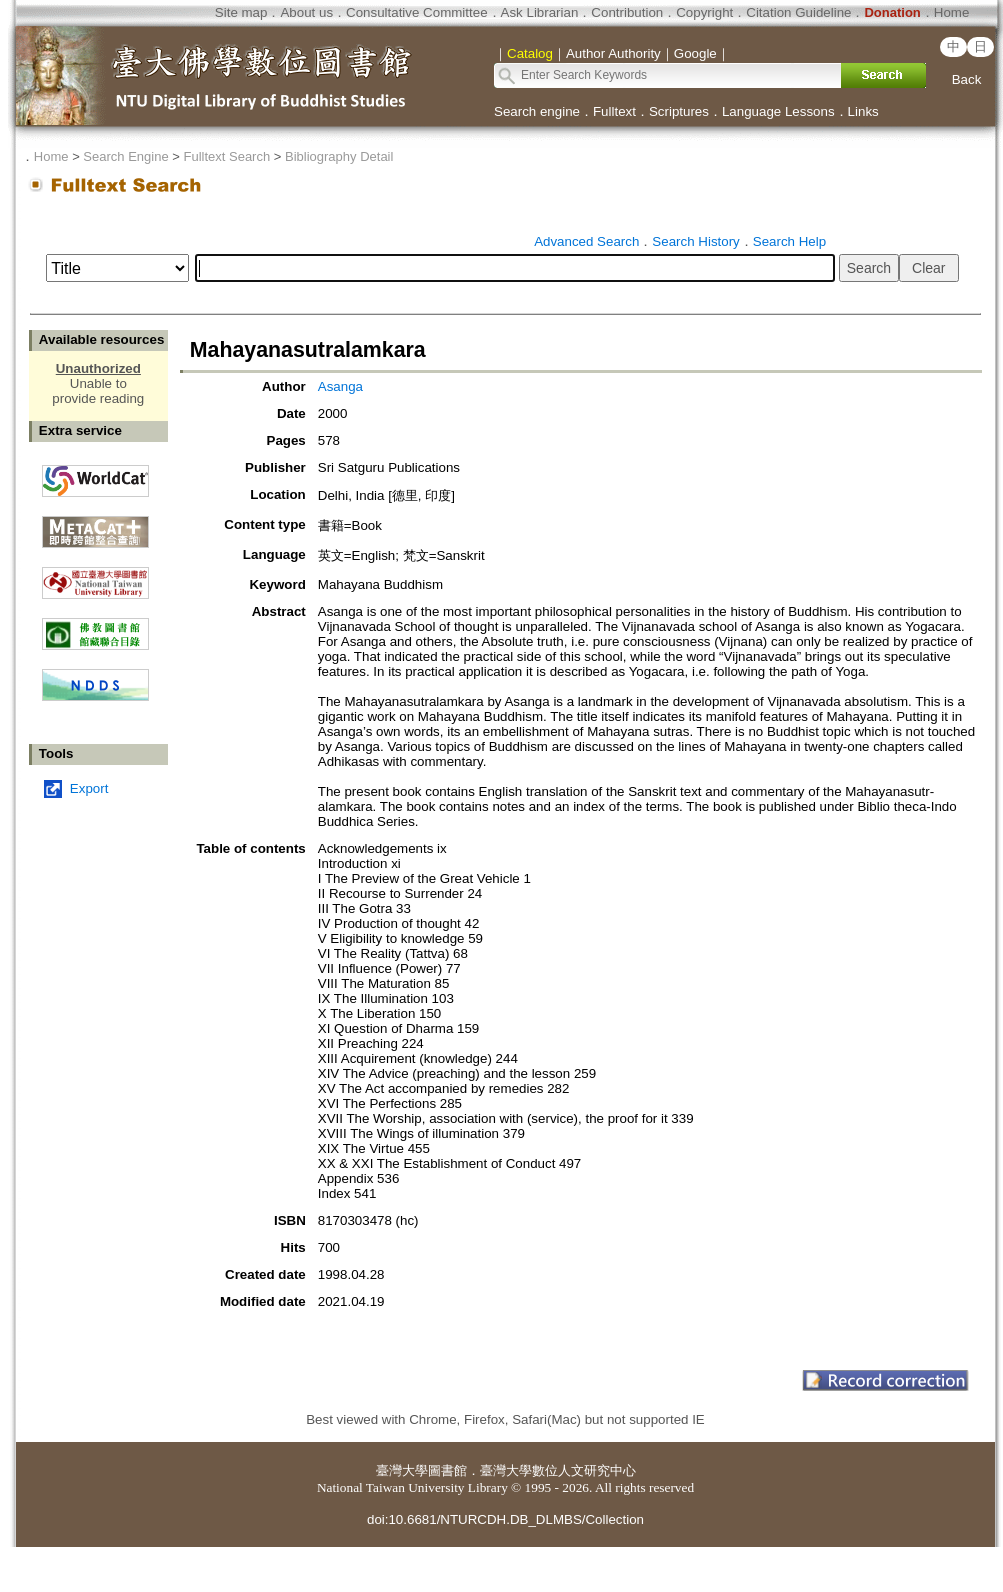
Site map (241, 12)
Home (952, 12)
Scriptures (679, 111)
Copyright (704, 12)
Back (967, 79)
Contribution (627, 12)
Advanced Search (586, 241)
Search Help (789, 241)
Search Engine (125, 156)
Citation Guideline (798, 12)
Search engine (537, 111)
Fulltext (614, 111)
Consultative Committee (416, 12)
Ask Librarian (540, 12)
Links (863, 111)
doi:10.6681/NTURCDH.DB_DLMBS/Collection (505, 1519)
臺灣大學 (402, 1470)
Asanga (340, 386)
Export (89, 788)
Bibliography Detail (339, 156)
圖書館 (447, 1470)
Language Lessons (778, 111)
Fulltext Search (226, 156)
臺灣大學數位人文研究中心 (558, 1470)
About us (306, 12)
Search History (695, 241)
